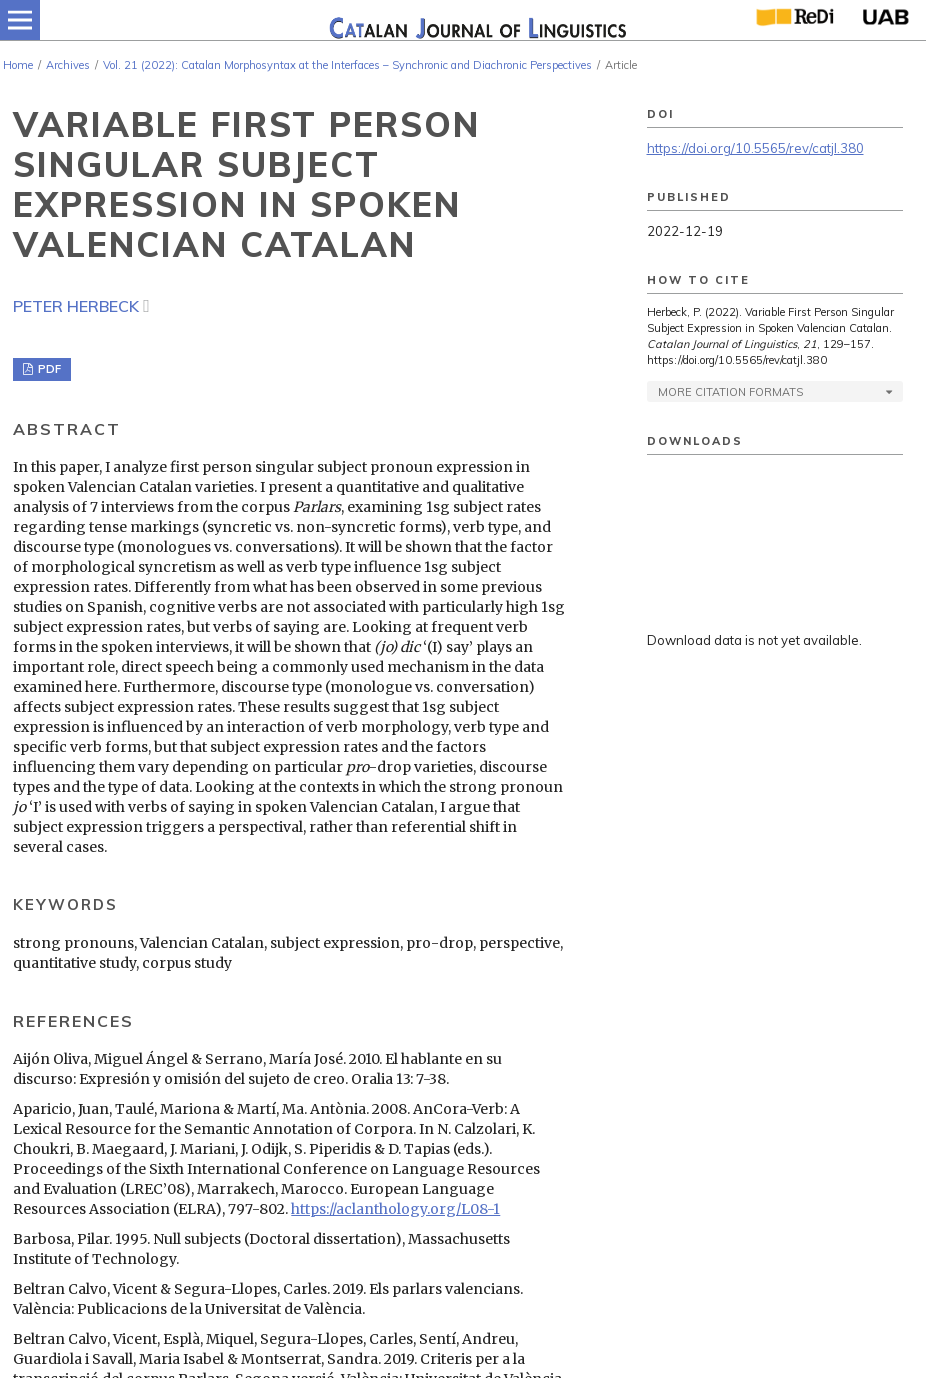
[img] (477, 20)
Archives (68, 65)
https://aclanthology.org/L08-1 (395, 1209)
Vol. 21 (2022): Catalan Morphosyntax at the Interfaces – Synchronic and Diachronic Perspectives (347, 65)
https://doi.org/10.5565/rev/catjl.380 (755, 148)
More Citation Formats (730, 392)
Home (18, 65)
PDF (48, 369)
